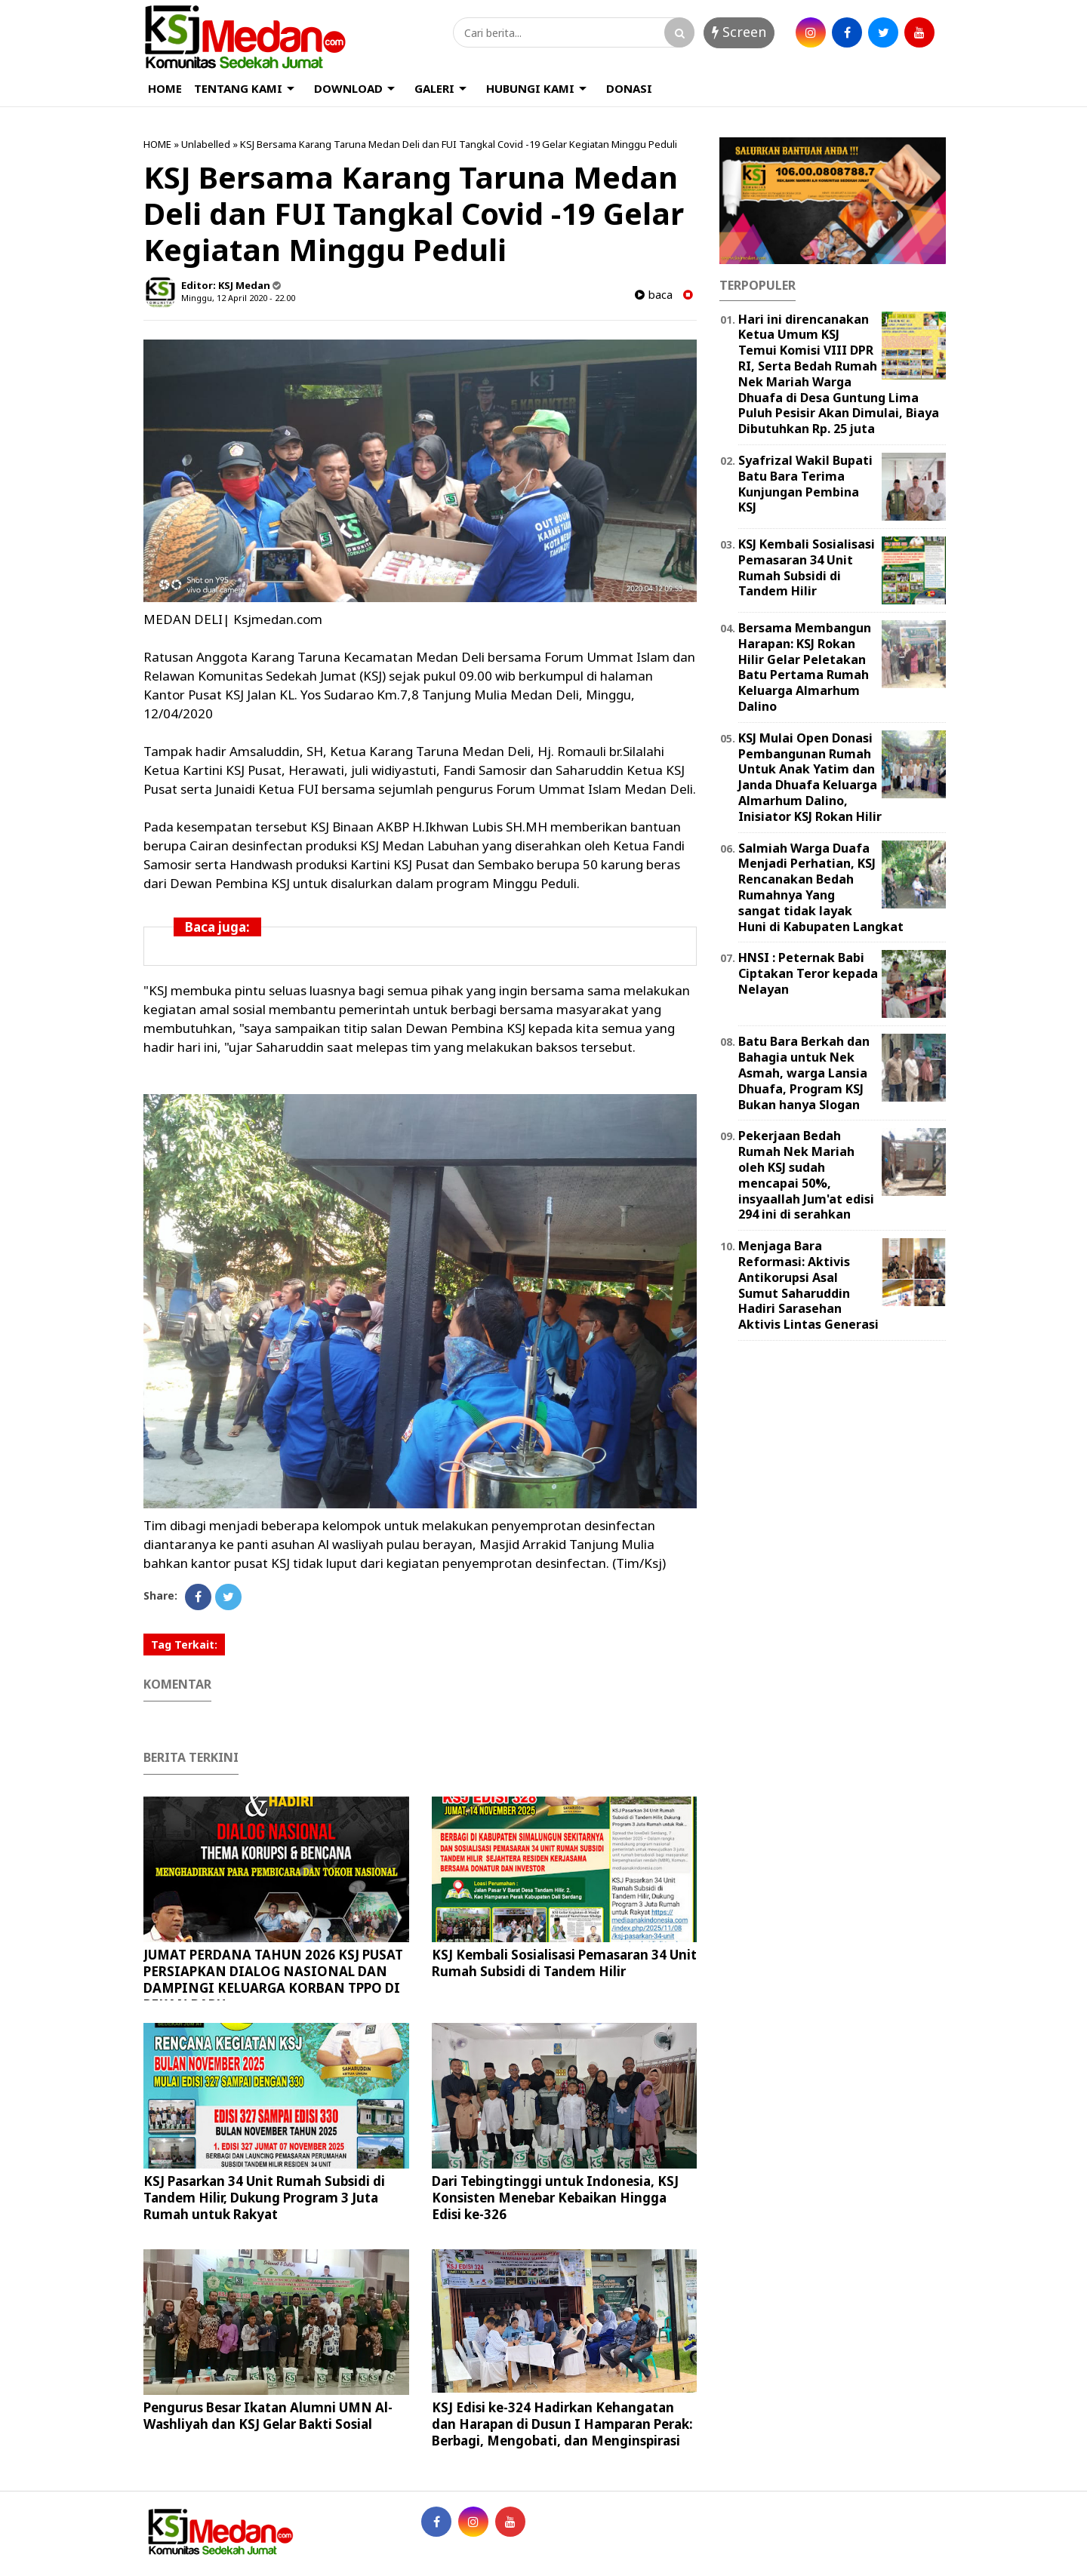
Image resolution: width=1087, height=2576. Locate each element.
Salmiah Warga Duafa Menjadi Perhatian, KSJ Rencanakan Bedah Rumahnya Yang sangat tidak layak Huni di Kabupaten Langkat (821, 887)
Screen (739, 32)
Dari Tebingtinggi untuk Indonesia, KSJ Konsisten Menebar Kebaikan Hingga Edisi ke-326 (555, 2197)
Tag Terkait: (184, 1644)
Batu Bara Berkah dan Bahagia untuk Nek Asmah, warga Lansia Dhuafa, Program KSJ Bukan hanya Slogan (804, 1072)
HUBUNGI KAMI (530, 88)
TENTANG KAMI (238, 88)
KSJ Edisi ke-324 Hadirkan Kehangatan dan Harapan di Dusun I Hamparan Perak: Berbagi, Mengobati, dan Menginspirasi (562, 2424)
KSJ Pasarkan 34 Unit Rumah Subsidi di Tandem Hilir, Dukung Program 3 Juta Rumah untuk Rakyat (264, 2197)
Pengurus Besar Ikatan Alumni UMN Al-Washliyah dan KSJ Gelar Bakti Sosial (268, 2416)
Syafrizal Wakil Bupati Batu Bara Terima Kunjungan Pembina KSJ (805, 483)
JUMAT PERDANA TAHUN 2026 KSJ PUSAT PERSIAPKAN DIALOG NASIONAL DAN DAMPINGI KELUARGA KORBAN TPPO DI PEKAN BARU (273, 1979)
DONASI (629, 88)
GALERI (434, 88)
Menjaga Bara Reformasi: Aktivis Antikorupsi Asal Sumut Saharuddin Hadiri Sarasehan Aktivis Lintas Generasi (808, 1285)
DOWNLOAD (348, 88)
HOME (165, 88)
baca (654, 294)
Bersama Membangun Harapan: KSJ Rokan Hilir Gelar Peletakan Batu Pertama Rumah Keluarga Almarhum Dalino (804, 667)
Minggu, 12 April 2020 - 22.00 (238, 297)
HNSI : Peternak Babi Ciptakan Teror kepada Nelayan (808, 973)
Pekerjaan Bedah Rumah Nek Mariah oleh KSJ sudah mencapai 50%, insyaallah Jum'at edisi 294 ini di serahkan (806, 1174)
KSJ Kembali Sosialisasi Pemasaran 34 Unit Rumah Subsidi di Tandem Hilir (564, 1963)
